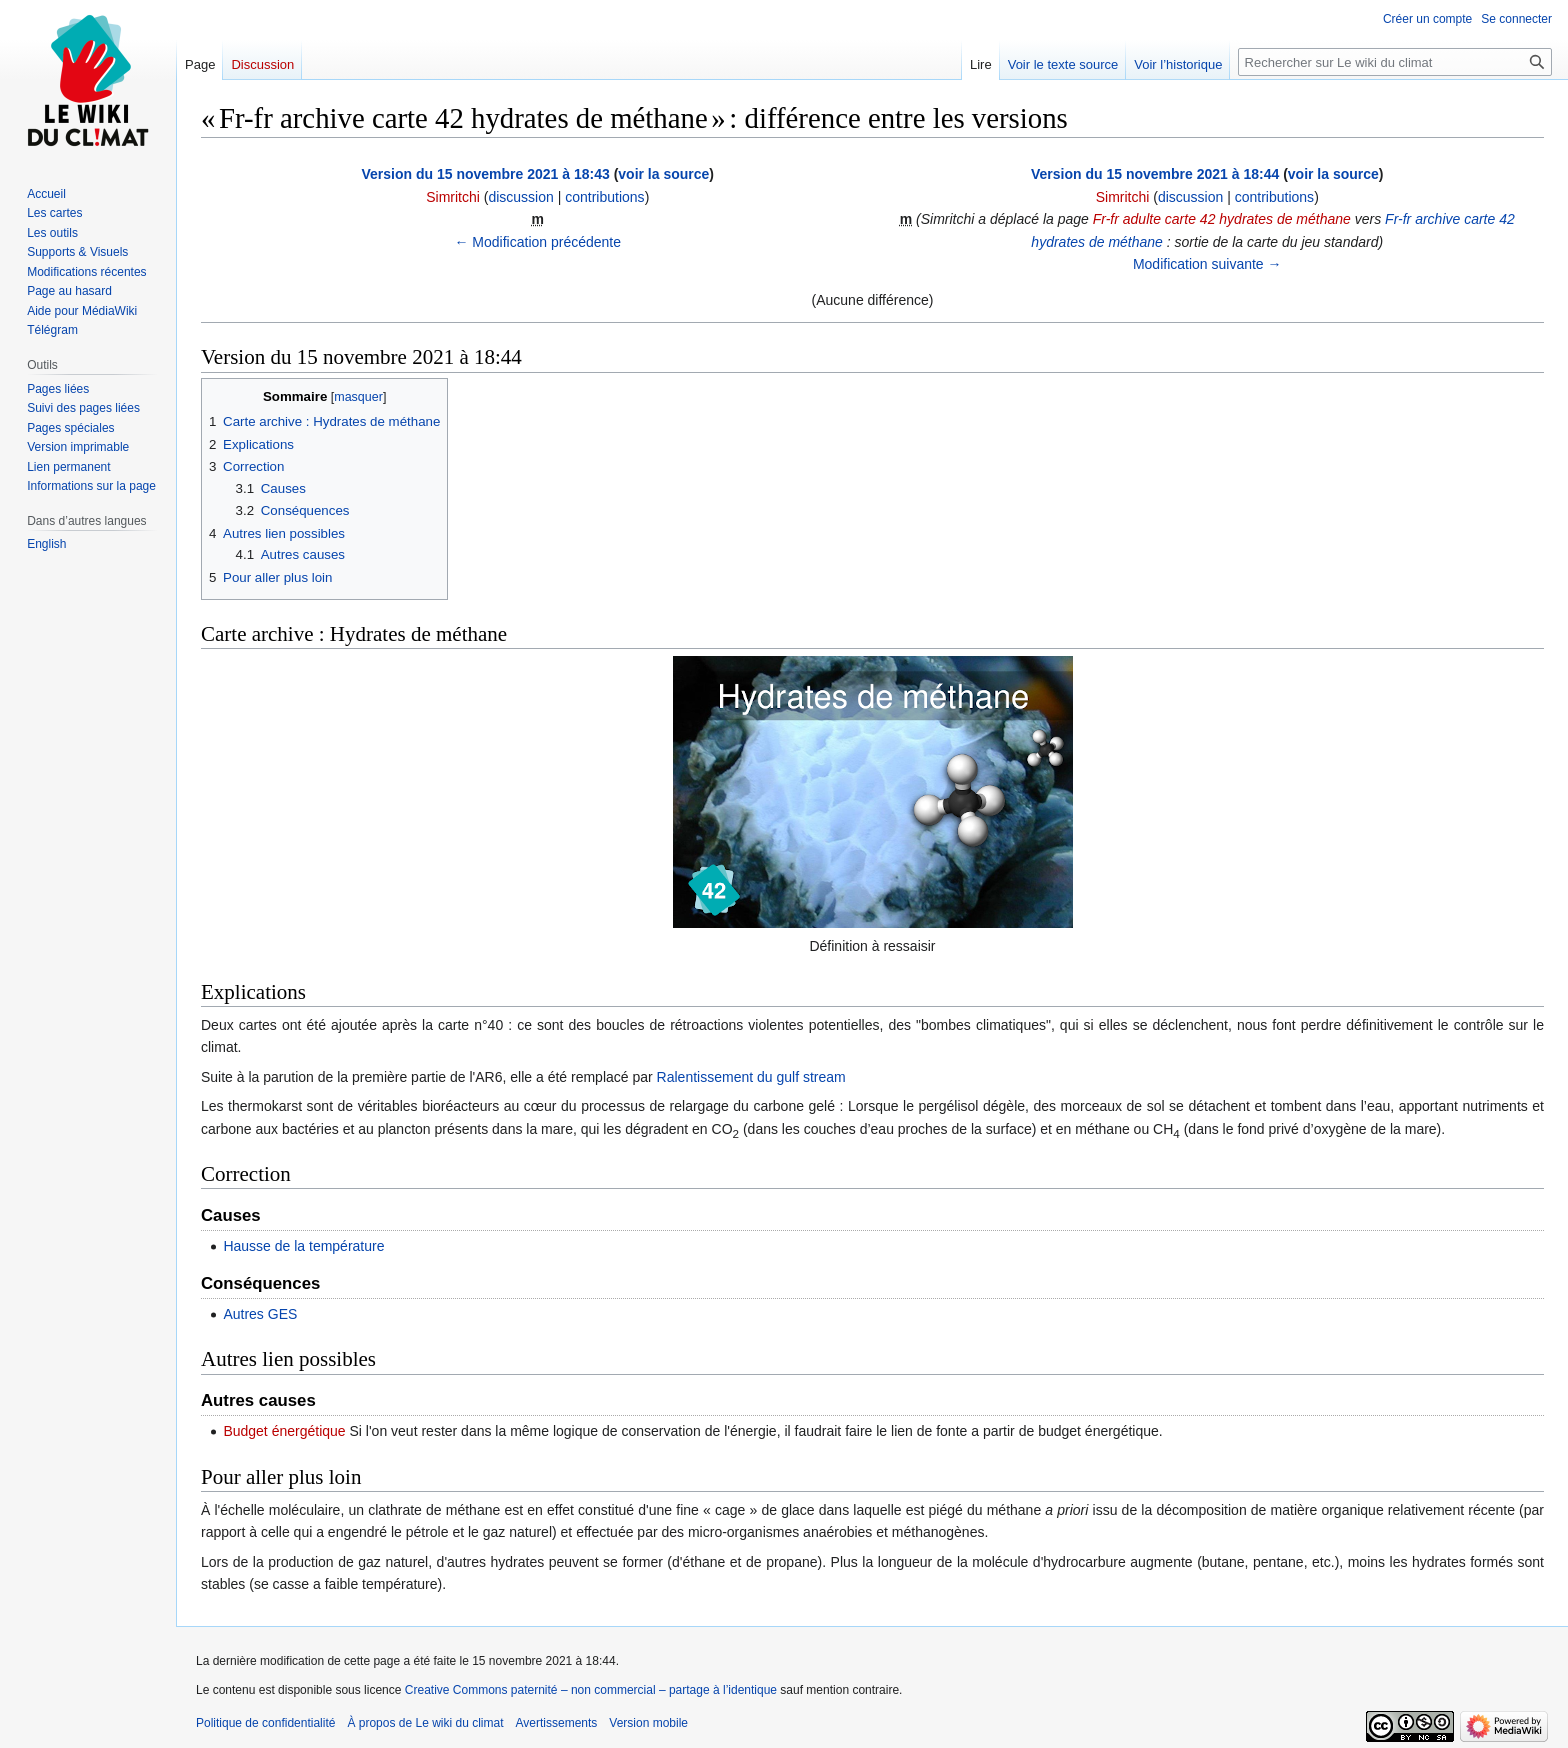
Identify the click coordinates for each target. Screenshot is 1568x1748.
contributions (604, 197)
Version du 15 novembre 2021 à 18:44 (1155, 174)
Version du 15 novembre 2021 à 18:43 (485, 174)
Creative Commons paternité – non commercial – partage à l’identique (591, 1690)
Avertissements (557, 1723)
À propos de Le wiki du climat (425, 1723)
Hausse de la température (303, 1246)
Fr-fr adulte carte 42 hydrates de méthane (1222, 219)
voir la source (663, 174)
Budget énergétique (284, 1431)
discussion (520, 197)
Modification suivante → (1207, 264)
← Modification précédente (537, 242)
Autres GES (260, 1314)
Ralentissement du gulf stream (751, 1077)
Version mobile (648, 1723)
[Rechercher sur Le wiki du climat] (1395, 62)
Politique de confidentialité (265, 1723)
